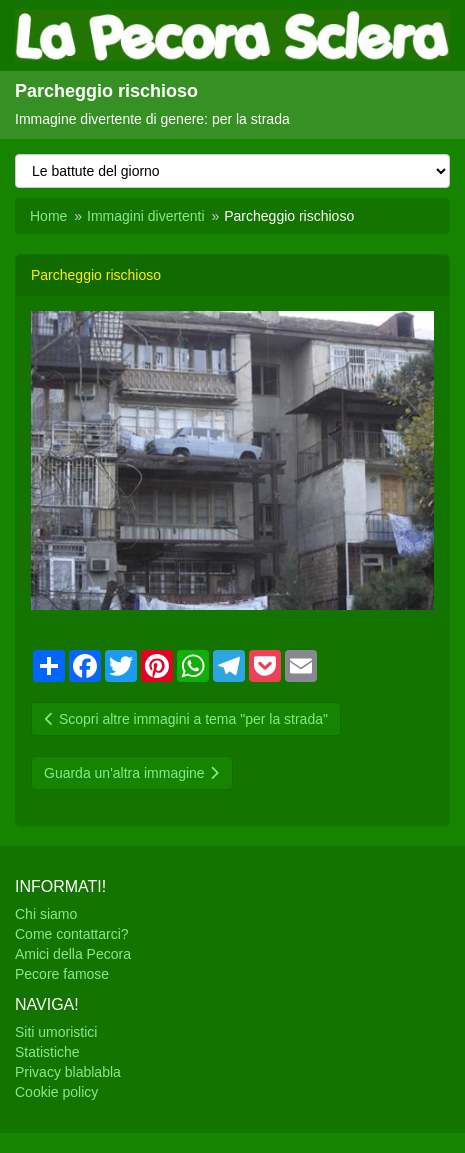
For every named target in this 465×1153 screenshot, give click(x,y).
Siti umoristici (56, 1032)
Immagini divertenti (146, 216)
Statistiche (47, 1052)
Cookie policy (56, 1092)
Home (48, 216)
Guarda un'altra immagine (132, 773)
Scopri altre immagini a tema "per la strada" (186, 719)
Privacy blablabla (68, 1072)
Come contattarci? (72, 934)
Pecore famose (62, 974)
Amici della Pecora (73, 954)
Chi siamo (46, 914)
